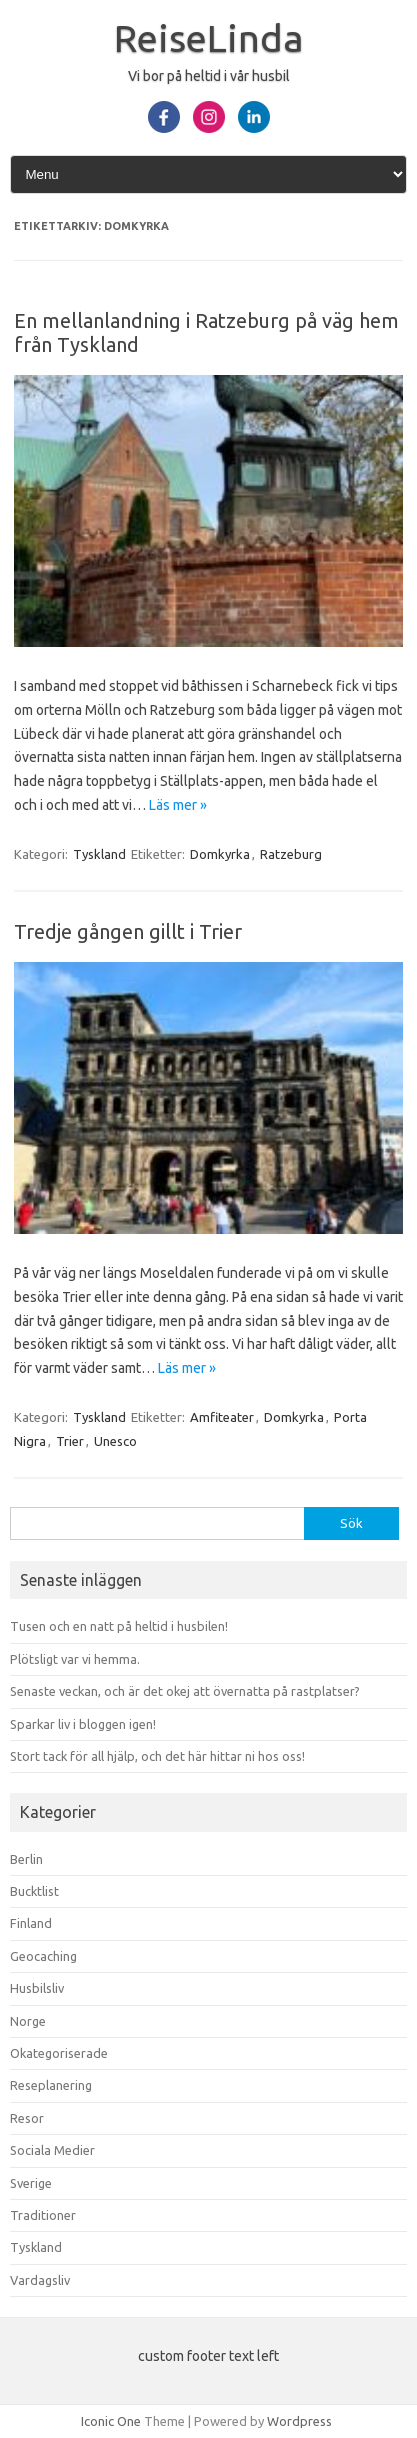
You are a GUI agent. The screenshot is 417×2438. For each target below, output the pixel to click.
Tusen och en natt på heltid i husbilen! (119, 1626)
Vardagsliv (40, 2280)
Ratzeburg (291, 854)
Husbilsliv (37, 1988)
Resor (27, 2118)
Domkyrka (220, 854)
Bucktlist (34, 1891)
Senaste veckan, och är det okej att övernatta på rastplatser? (185, 1691)
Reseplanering (51, 2085)
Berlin (26, 1859)
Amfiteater (222, 1417)
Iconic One (111, 2421)
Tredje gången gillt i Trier (128, 931)
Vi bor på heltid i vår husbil (209, 76)
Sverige (31, 2183)
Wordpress (299, 2421)
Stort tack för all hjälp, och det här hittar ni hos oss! (157, 1756)
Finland (31, 1923)
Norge (28, 2021)
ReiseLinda (209, 38)
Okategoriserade (59, 2053)
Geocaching (43, 1956)
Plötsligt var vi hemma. (75, 1659)
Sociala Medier (52, 2150)
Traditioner (43, 2215)
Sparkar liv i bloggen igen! (83, 1724)
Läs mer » (178, 805)
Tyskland (99, 854)
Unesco (115, 1441)
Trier (70, 1441)
